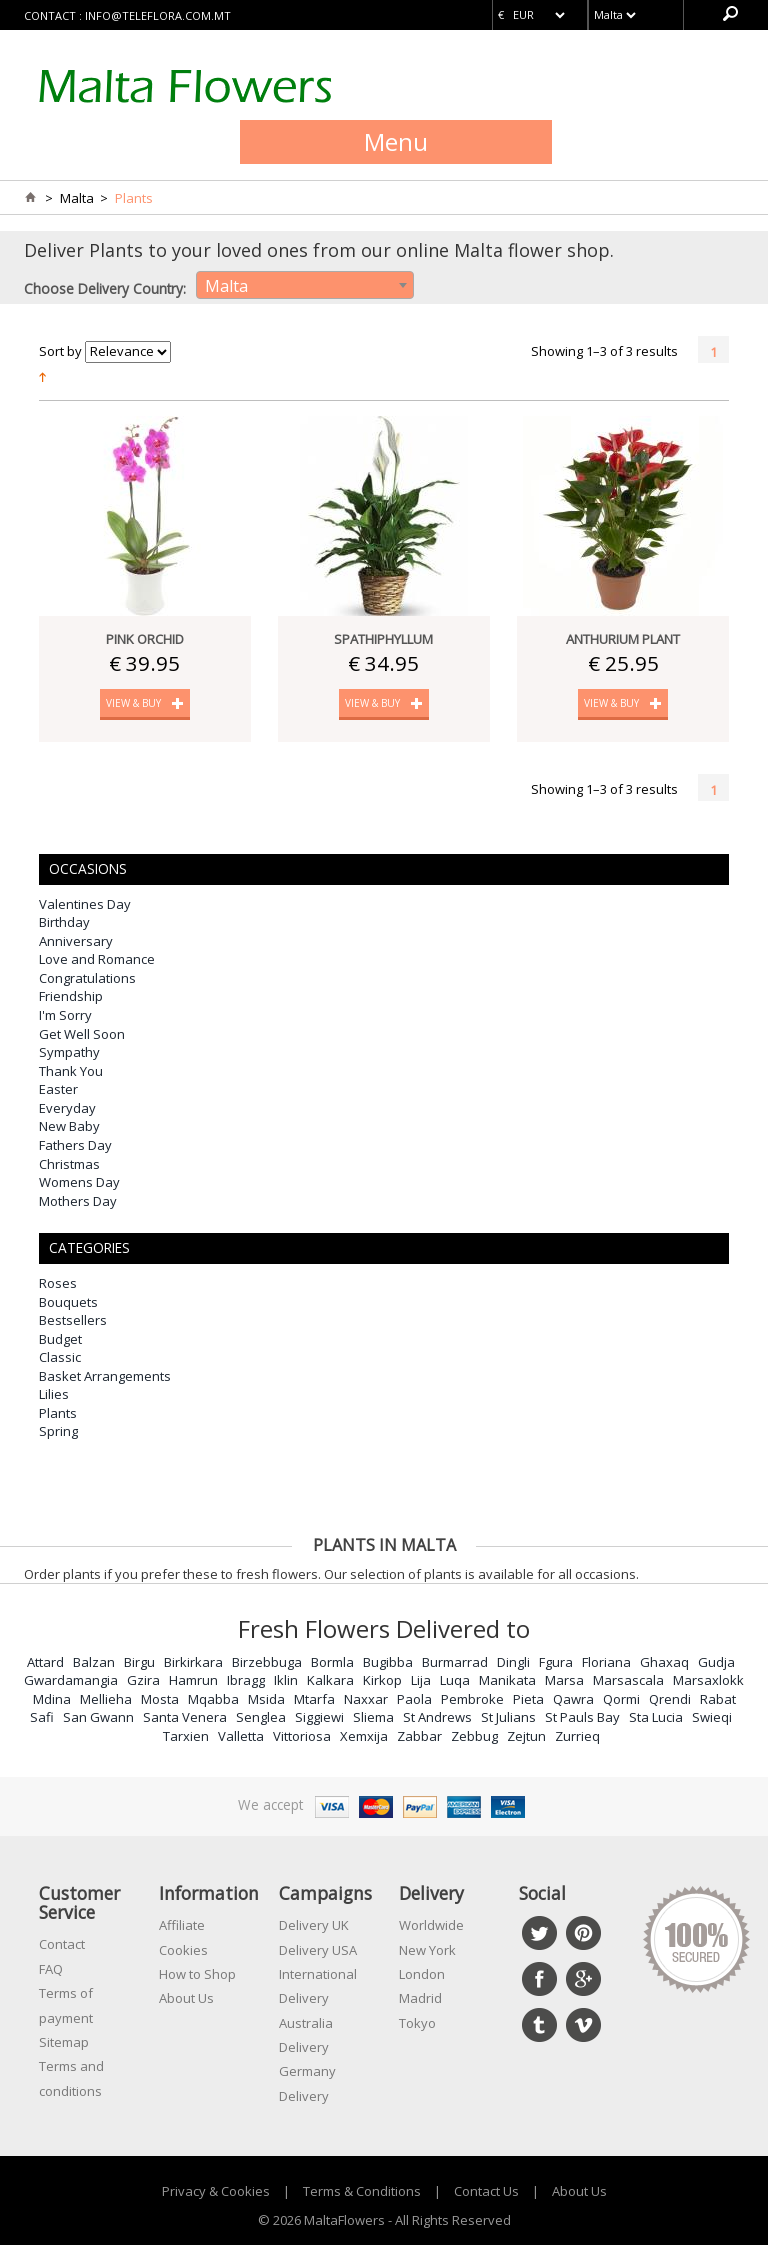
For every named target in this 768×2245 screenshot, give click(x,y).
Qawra (573, 1699)
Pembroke (472, 1699)
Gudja (716, 1662)
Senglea (261, 1717)
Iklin (286, 1680)
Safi (42, 1717)
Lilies (54, 1394)
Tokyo (417, 2023)
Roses (58, 1283)
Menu (396, 141)
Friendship (71, 996)
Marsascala (628, 1680)
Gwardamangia (71, 1680)
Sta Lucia (656, 1717)
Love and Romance (97, 959)
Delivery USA (318, 1950)
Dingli (513, 1662)
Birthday (64, 922)
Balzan (94, 1662)
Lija (421, 1680)
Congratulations (87, 978)
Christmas (69, 1164)
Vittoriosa (302, 1736)
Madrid (420, 1998)
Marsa (564, 1680)
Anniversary (76, 941)
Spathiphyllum (383, 639)
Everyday (67, 1108)
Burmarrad (455, 1662)
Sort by (60, 351)
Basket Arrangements (105, 1376)
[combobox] (305, 285)
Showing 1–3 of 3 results (604, 351)
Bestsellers (73, 1320)
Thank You (71, 1071)
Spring (58, 1431)
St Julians (508, 1717)
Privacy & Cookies (216, 2191)
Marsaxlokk (708, 1680)
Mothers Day (78, 1201)
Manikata (507, 1680)
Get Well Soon (82, 1034)
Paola (414, 1699)
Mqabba (213, 1699)
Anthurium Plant (623, 639)
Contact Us (486, 2191)
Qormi (621, 1699)
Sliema (373, 1717)
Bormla (332, 1662)
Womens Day (79, 1182)
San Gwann (98, 1717)
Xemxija (364, 1736)
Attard (45, 1662)
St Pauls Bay (582, 1717)
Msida (266, 1699)
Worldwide (431, 1925)
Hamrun (193, 1680)
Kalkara (330, 1680)
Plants (58, 1413)
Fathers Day (75, 1145)
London (422, 1974)
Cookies (183, 1950)
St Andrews (437, 1717)
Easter (58, 1089)
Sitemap (64, 2042)
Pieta (528, 1699)
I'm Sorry (65, 1015)
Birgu (139, 1662)
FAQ (51, 1969)
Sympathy (69, 1052)
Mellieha (106, 1699)
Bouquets (68, 1302)
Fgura (556, 1662)
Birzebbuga (267, 1662)
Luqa (455, 1680)
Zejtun (526, 1736)
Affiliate (182, 1925)
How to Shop (197, 1974)
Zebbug (474, 1736)
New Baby (69, 1126)
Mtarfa (314, 1699)
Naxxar (366, 1699)
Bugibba (388, 1662)
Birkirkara (193, 1662)
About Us (186, 1998)
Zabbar (419, 1736)
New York (427, 1950)
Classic (60, 1357)
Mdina (52, 1699)
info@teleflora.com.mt (158, 15)
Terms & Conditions (362, 2191)
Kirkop (382, 1680)
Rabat (718, 1699)
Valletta (241, 1736)
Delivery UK (314, 1925)
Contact (62, 1944)
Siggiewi (319, 1717)
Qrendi (670, 1699)
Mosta (160, 1699)
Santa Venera (185, 1717)
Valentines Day (85, 904)
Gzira (143, 1680)
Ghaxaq (664, 1662)
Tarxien (186, 1736)
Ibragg (246, 1680)
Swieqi (712, 1717)
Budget (60, 1339)
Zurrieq (577, 1736)
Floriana (606, 1662)
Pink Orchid (145, 639)
